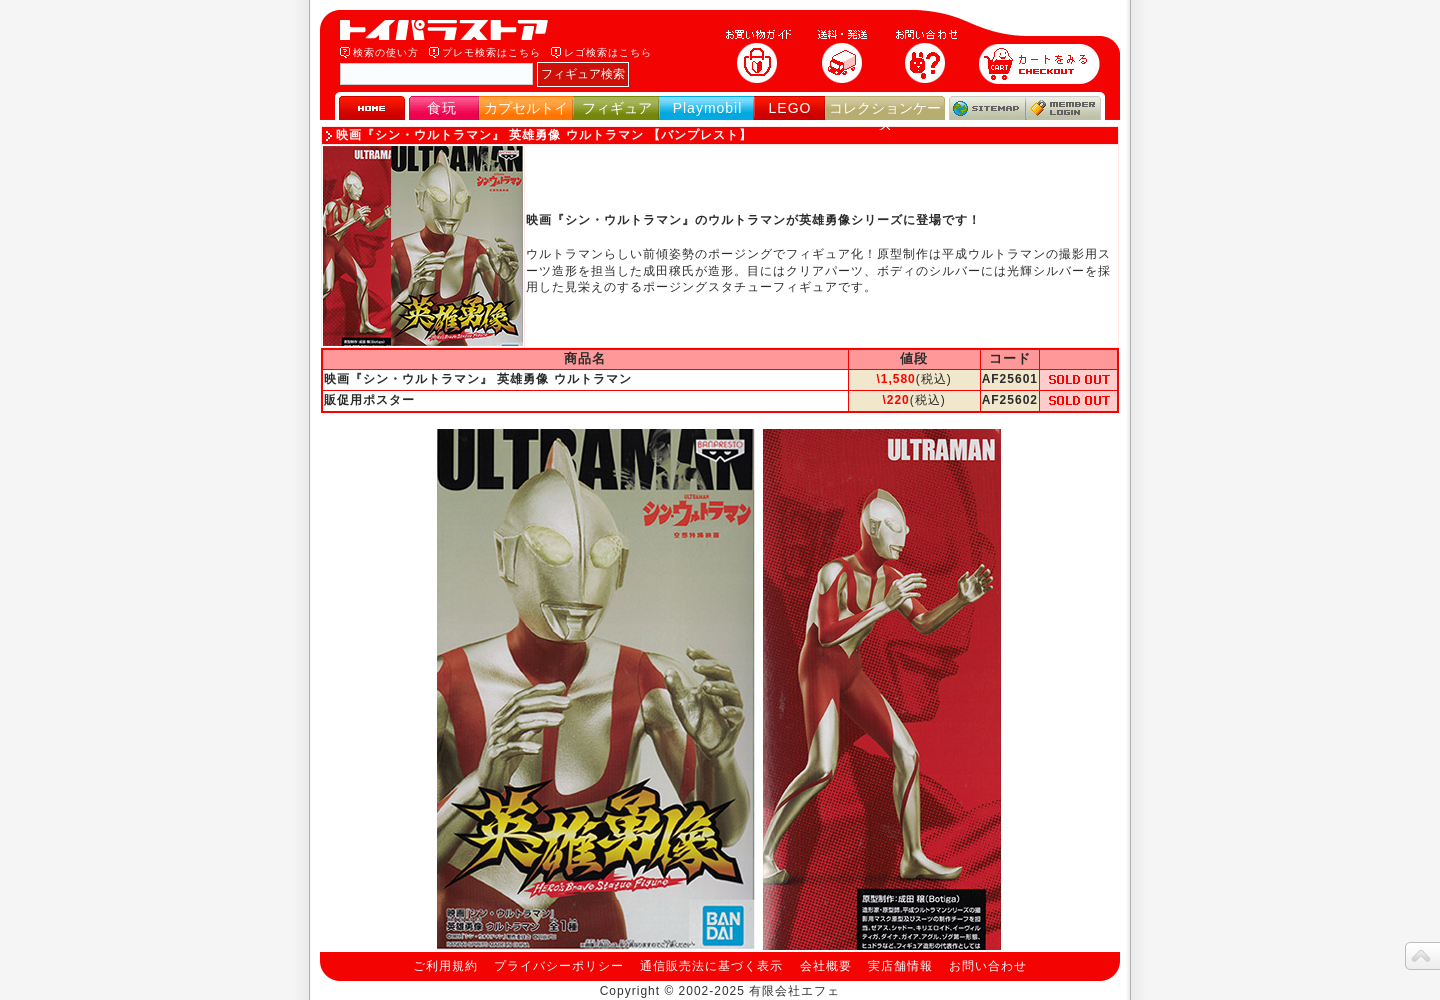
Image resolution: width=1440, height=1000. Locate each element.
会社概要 (826, 966)
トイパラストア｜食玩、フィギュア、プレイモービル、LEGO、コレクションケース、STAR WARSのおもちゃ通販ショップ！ (450, 30)
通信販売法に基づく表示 (711, 966)
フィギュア (617, 108)
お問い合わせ (988, 966)
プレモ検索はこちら (491, 52)
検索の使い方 (386, 52)
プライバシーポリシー (559, 966)
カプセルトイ (526, 108)
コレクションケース (885, 116)
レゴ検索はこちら (608, 52)
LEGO (790, 108)
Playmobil (708, 108)
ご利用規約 (445, 966)
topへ (1422, 956)
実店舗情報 (900, 966)
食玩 (442, 108)
